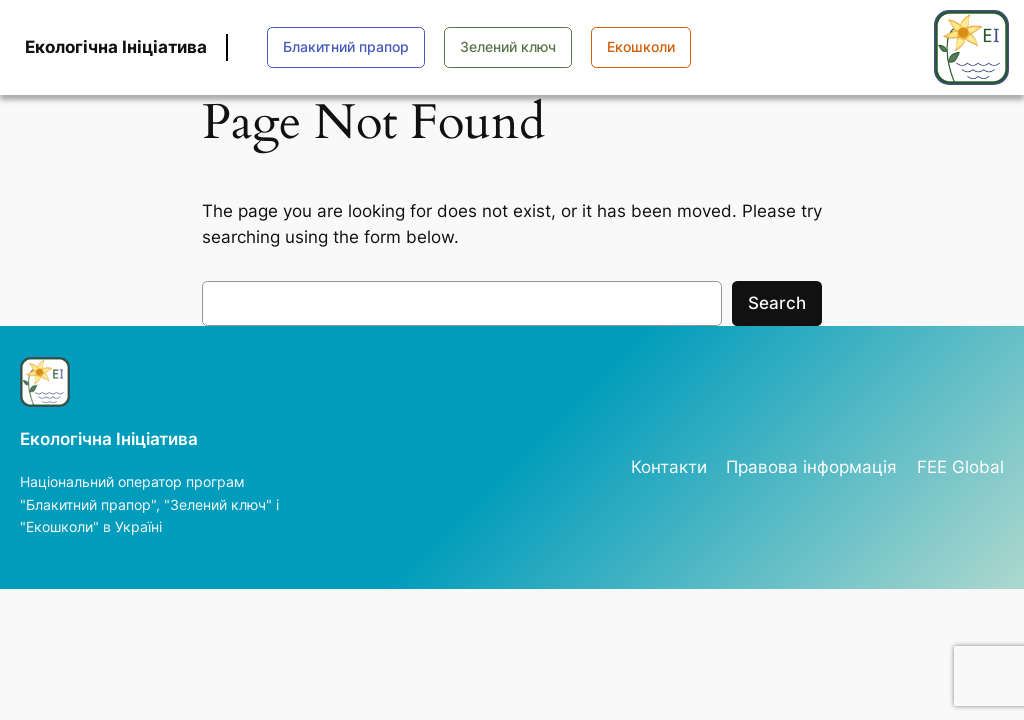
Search (777, 303)
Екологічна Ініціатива (116, 47)
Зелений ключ (508, 46)
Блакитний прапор (346, 46)
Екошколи (641, 46)
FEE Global (960, 467)
